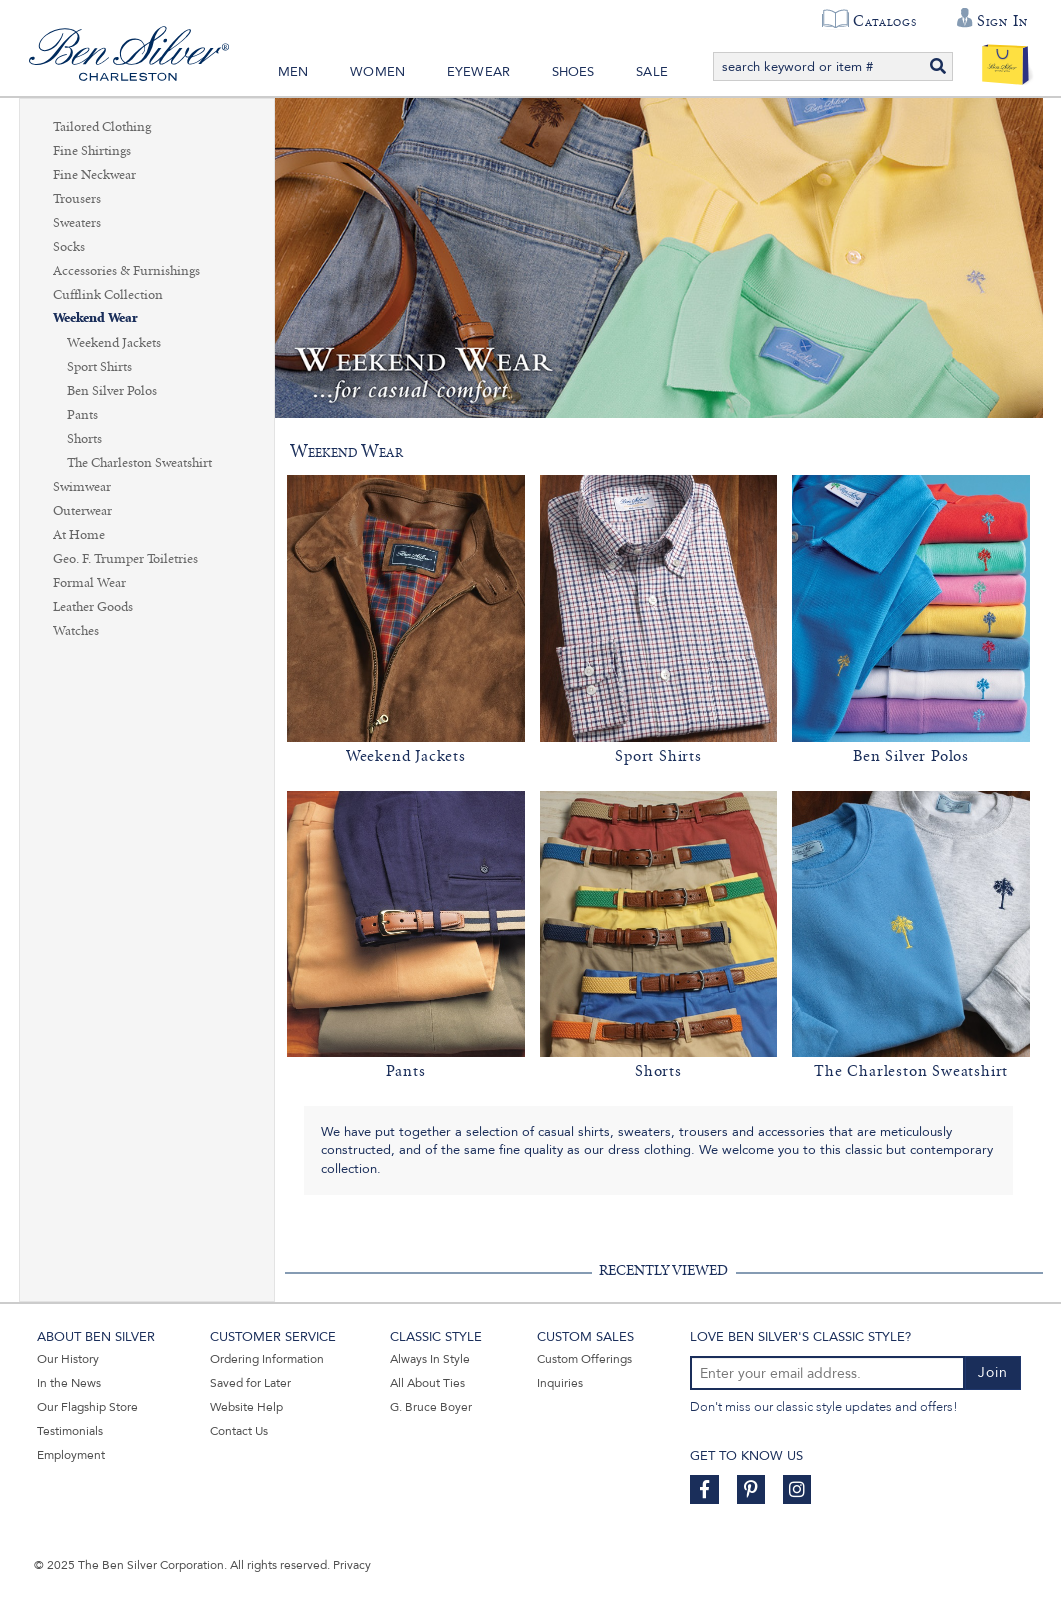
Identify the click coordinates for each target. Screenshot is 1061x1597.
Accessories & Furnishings (126, 271)
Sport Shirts (99, 367)
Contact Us (239, 1431)
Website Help (246, 1407)
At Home (79, 535)
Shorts (84, 439)
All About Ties (427, 1383)
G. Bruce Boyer (431, 1407)
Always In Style (430, 1359)
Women (377, 72)
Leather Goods (93, 607)
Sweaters (77, 223)
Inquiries (560, 1383)
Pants (82, 415)
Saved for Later (250, 1383)
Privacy (352, 1565)
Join (993, 1372)
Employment (71, 1455)
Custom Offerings (584, 1359)
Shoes (573, 72)
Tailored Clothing (102, 127)
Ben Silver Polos (112, 391)
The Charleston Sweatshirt (139, 463)
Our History (68, 1359)
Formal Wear (89, 583)
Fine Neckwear (94, 175)
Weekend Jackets (114, 343)
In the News (69, 1383)
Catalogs (884, 21)
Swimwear (82, 487)
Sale (652, 72)
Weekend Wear (95, 318)
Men (293, 72)
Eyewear (478, 72)
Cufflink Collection (108, 295)
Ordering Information (267, 1359)
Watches (76, 631)
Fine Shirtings (92, 151)
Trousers (77, 199)
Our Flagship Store (87, 1407)
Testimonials (70, 1431)
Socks (69, 247)
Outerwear (82, 511)
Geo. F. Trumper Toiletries (125, 559)
